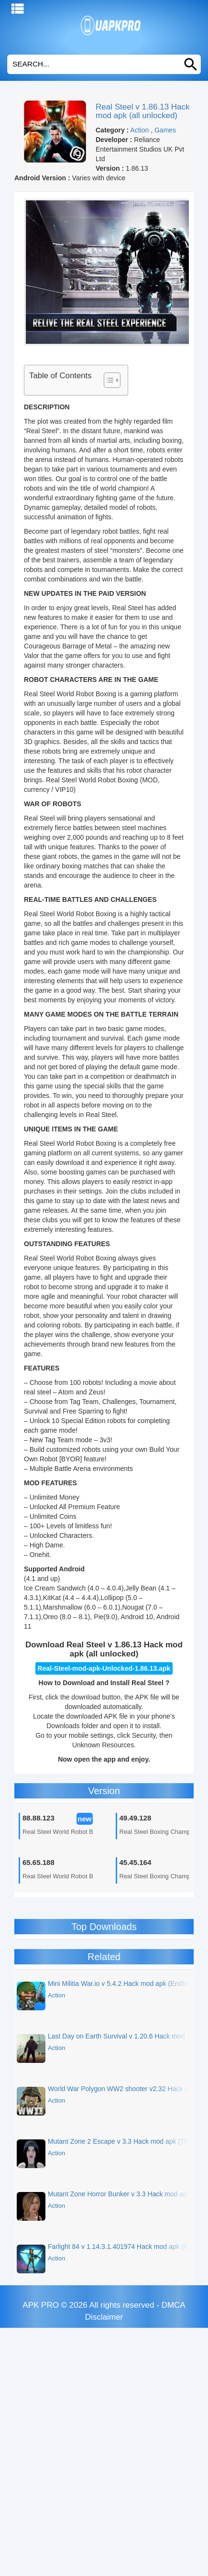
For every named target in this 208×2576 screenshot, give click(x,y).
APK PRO (40, 2305)
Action (139, 130)
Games (165, 130)
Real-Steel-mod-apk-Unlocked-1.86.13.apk (104, 1668)
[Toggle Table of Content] (107, 380)
